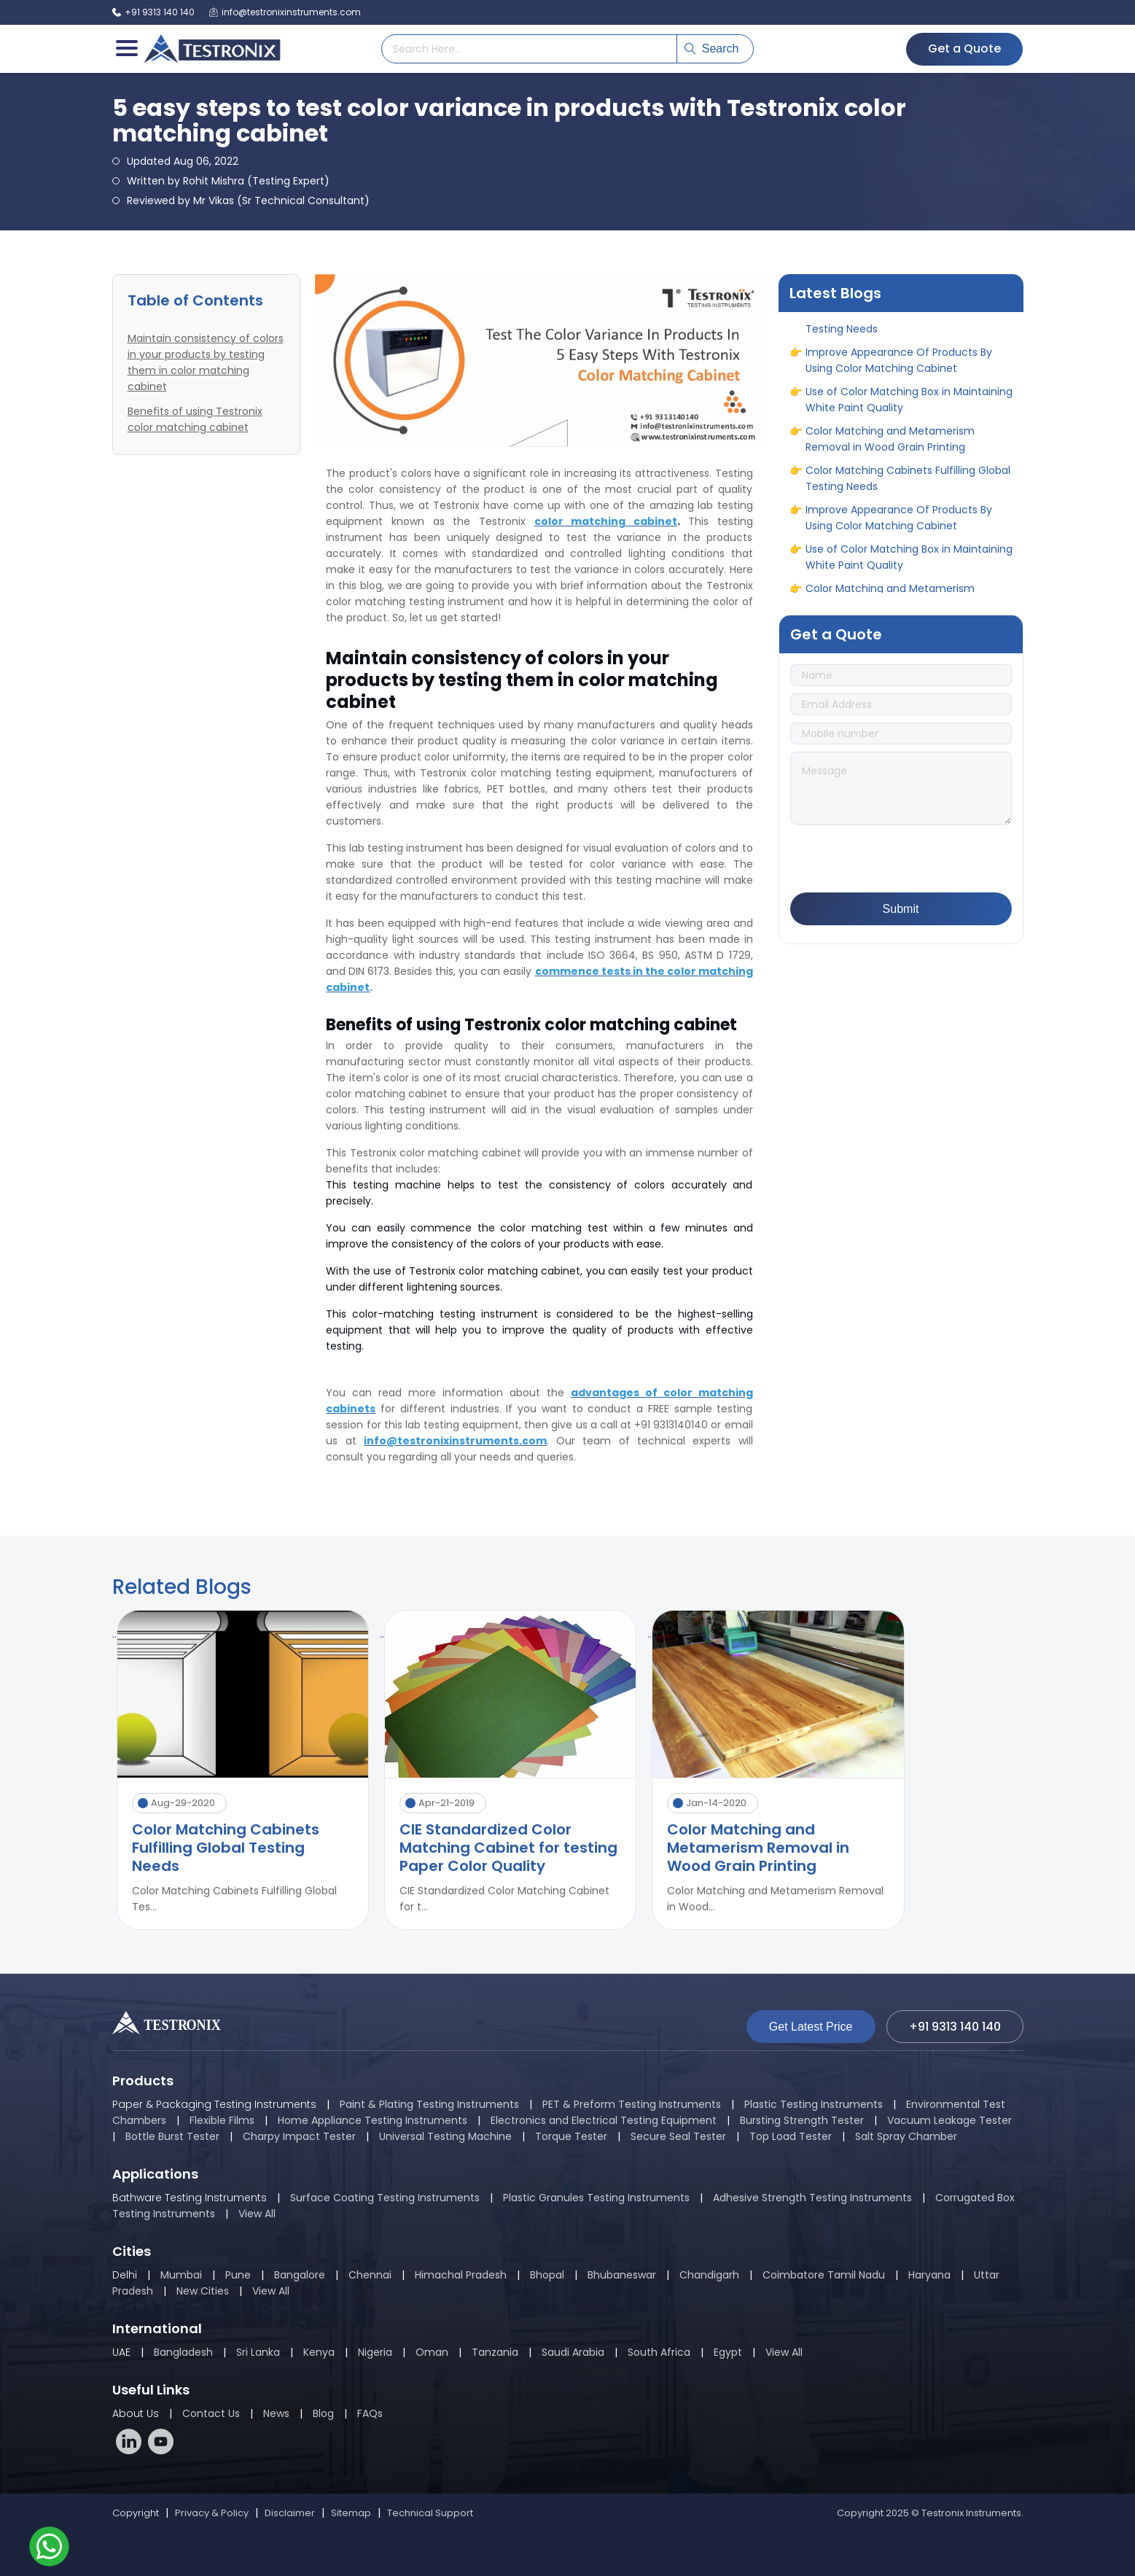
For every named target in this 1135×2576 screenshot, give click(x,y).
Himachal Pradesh (461, 2275)
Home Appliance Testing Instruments (372, 2120)
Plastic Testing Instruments (813, 2104)
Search (711, 48)
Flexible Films (222, 2120)
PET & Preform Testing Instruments (631, 2104)
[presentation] (901, 860)
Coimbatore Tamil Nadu (823, 2275)
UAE (121, 2352)
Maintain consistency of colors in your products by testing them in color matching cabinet (206, 362)
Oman (432, 2352)
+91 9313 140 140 (153, 12)
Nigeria (375, 2352)
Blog (323, 2413)
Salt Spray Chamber (906, 2136)
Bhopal (547, 2275)
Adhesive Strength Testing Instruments (812, 2197)
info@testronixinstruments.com (285, 12)
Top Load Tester (790, 2136)
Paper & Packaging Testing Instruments (214, 2104)
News (276, 2413)
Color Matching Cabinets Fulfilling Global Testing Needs (908, 326)
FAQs (370, 2413)
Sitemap (351, 2513)
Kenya (320, 2352)
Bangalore (299, 2275)
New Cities (202, 2291)
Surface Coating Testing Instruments (385, 2197)
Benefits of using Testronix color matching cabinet (195, 419)
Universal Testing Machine (445, 2136)
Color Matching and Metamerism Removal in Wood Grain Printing (890, 444)
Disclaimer (290, 2513)
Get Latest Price (811, 2026)
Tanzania (495, 2352)
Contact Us (211, 2413)
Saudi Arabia (573, 2352)
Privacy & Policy (212, 2513)
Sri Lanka (258, 2352)
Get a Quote (964, 48)
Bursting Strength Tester (802, 2120)
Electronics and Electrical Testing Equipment (604, 2120)
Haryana (929, 2275)
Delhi (124, 2275)
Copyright (135, 2513)
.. (114, 1634)
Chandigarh (709, 2275)
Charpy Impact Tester (299, 2136)
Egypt (728, 2352)
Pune (238, 2275)
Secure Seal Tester (678, 2136)
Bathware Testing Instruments (189, 2197)
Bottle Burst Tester (172, 2136)
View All (257, 2213)
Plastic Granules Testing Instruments (596, 2197)
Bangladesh (183, 2352)
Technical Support (430, 2513)
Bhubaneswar (622, 2275)
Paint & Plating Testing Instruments (429, 2104)
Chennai (369, 2275)
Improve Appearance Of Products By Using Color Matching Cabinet (899, 365)
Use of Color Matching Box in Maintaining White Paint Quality (909, 404)
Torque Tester (571, 2136)
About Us (135, 2413)
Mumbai (181, 2275)
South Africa (659, 2352)
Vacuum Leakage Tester (949, 2120)
